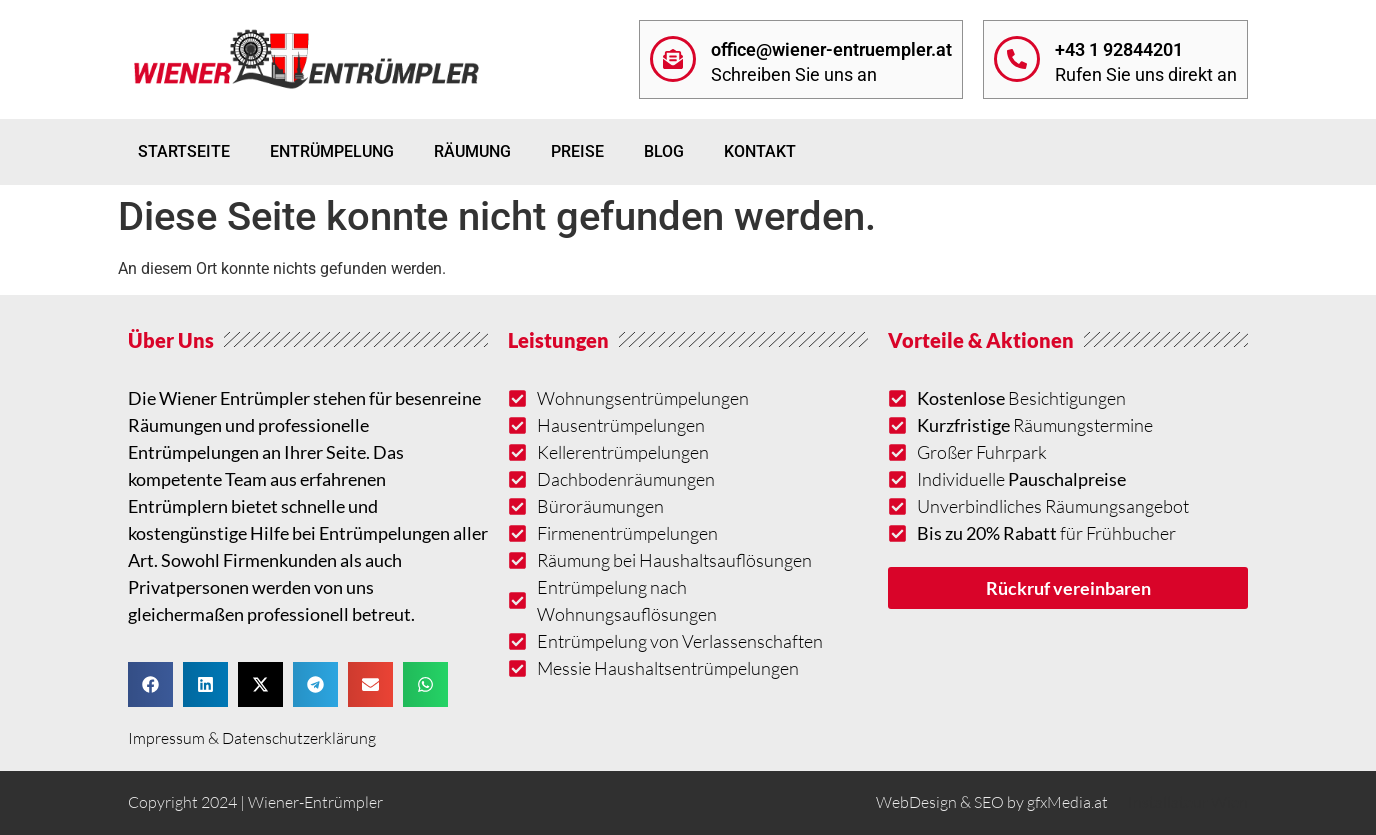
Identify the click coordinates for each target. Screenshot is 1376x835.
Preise (577, 151)
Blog (664, 151)
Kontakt (760, 151)
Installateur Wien (1188, 802)
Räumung (472, 151)
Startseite (184, 151)
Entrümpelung (332, 151)
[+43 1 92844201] (1017, 59)
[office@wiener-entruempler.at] (673, 59)
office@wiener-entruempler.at (831, 49)
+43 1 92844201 (1119, 49)
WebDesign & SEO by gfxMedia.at (992, 802)
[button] (150, 684)
